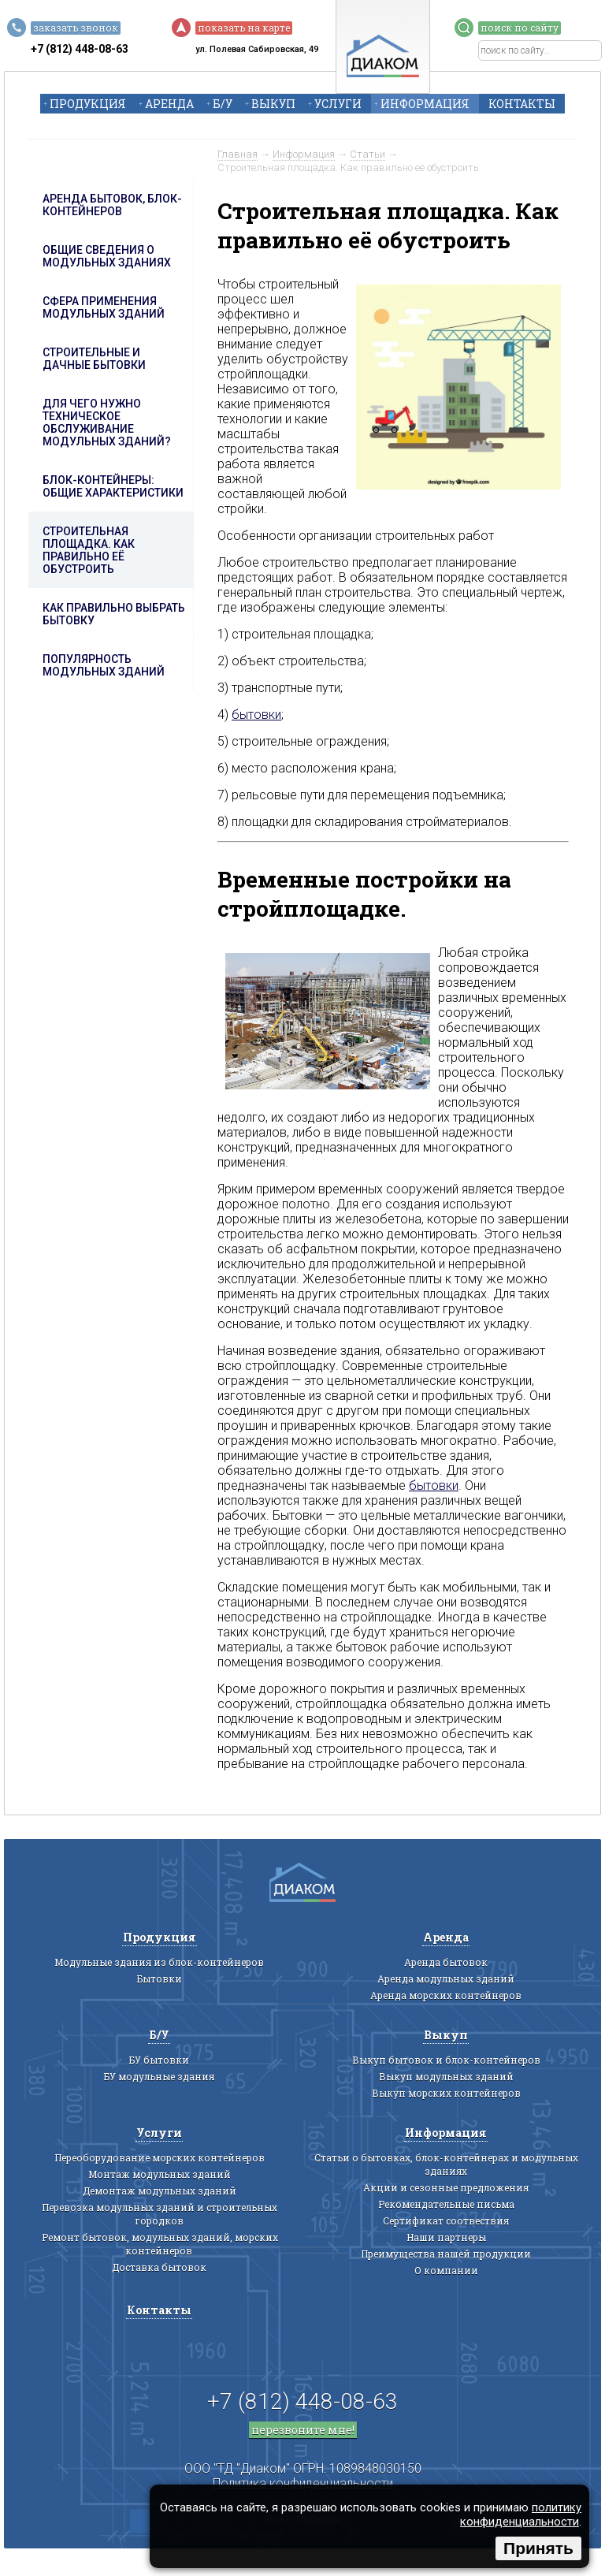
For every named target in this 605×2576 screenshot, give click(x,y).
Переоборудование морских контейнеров (159, 2157)
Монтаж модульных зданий (159, 2174)
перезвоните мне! (302, 2429)
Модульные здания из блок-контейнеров (159, 1962)
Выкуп (273, 103)
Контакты (521, 103)
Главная (237, 154)
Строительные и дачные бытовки (94, 358)
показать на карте (244, 27)
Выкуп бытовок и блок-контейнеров (446, 2059)
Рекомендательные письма (446, 2204)
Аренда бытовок (446, 1962)
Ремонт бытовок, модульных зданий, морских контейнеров (160, 2244)
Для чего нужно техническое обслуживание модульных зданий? (107, 422)
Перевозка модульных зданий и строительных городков (159, 2214)
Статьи (367, 154)
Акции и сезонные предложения (446, 2187)
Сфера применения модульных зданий (104, 307)
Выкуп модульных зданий (446, 2076)
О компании (446, 2270)
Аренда (169, 103)
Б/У (222, 103)
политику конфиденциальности (520, 2514)
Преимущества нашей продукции (446, 2253)
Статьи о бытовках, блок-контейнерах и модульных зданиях (446, 2164)
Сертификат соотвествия (446, 2220)
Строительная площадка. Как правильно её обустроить (89, 550)
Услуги (338, 103)
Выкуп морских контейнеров (446, 2092)
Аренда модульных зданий (445, 1978)
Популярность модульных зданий (104, 665)
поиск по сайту (520, 27)
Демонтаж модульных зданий (159, 2190)
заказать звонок (75, 27)
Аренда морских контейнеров (445, 1995)
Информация (425, 103)
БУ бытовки (159, 2059)
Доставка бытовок (159, 2267)
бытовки (256, 714)
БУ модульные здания (159, 2076)
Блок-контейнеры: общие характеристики (113, 486)
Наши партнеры (446, 2237)
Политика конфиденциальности (303, 2483)
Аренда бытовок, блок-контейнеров (112, 205)
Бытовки (159, 1978)
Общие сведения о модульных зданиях (107, 256)
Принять (538, 2548)
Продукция (88, 103)
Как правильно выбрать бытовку (114, 614)
